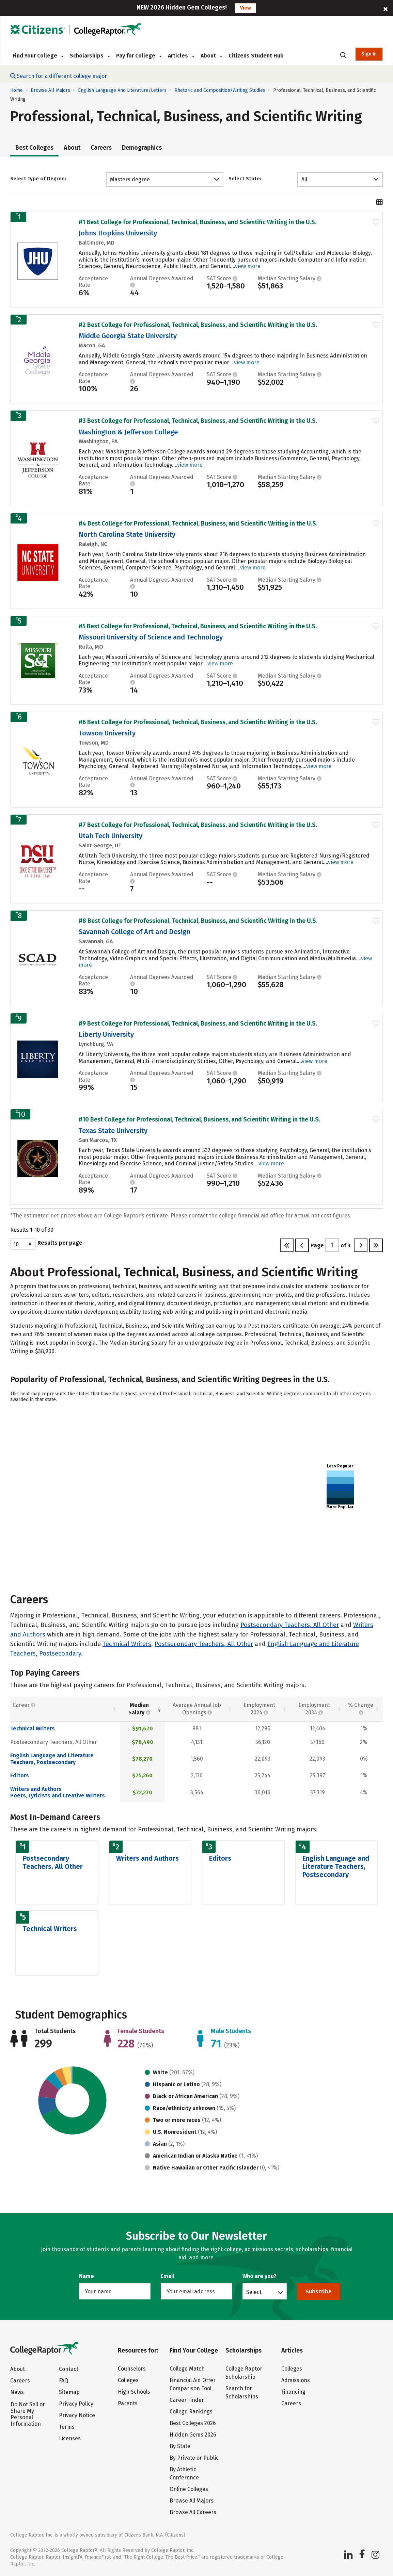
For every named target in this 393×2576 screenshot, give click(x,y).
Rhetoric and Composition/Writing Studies (219, 90)
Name (86, 2276)
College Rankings (191, 2411)
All (304, 179)
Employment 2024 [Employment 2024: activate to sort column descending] (259, 1709)
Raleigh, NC (93, 544)
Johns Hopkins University (118, 233)
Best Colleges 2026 (193, 2423)
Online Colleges (189, 2489)
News (17, 2392)
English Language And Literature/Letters (122, 90)
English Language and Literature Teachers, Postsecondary (52, 1758)
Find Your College (38, 55)
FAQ (63, 2380)
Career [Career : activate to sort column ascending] (24, 1705)
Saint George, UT (100, 845)
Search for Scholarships (241, 2392)
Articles (181, 55)
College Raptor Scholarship (243, 2372)
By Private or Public (194, 2458)
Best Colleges (34, 147)
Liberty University (106, 1034)
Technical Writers (127, 1644)
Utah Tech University (110, 836)
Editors (19, 1775)
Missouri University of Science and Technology (151, 637)
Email (168, 2276)
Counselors (132, 2368)
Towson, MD (94, 742)
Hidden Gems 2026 (193, 2434)
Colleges (128, 2380)
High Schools (134, 2392)
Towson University (107, 733)
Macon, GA (92, 345)
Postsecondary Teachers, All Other (289, 1625)
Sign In (369, 54)
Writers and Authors (36, 1789)
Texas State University (113, 1131)
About (211, 55)
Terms (67, 2427)
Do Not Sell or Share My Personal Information (28, 2414)
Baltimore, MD (96, 242)
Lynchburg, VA (96, 1044)
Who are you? (259, 2276)
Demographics (142, 147)
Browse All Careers (193, 2512)
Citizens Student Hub (256, 55)
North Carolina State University (127, 534)
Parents (128, 2403)
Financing (293, 2392)
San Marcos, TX (98, 1140)
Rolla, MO (91, 647)
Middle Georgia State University (128, 336)
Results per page (46, 1244)
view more (248, 266)
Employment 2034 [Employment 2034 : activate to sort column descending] (314, 1709)
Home (16, 90)
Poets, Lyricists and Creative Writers (57, 1795)
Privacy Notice (77, 2415)
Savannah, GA (96, 941)
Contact (68, 2369)
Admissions (295, 2380)
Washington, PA (98, 441)
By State (180, 2446)
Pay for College (138, 55)
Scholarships (90, 55)
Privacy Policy (76, 2403)
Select (254, 2292)
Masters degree (130, 179)
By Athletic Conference (184, 2473)
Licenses (70, 2438)
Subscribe (318, 2291)
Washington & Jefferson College (128, 432)
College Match (187, 2368)
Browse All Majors (50, 90)
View (245, 8)
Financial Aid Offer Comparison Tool (193, 2384)
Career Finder (187, 2400)
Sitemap (69, 2392)
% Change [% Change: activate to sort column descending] (360, 1709)
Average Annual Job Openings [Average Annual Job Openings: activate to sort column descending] (197, 1709)
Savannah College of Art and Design (134, 932)
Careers (101, 147)
